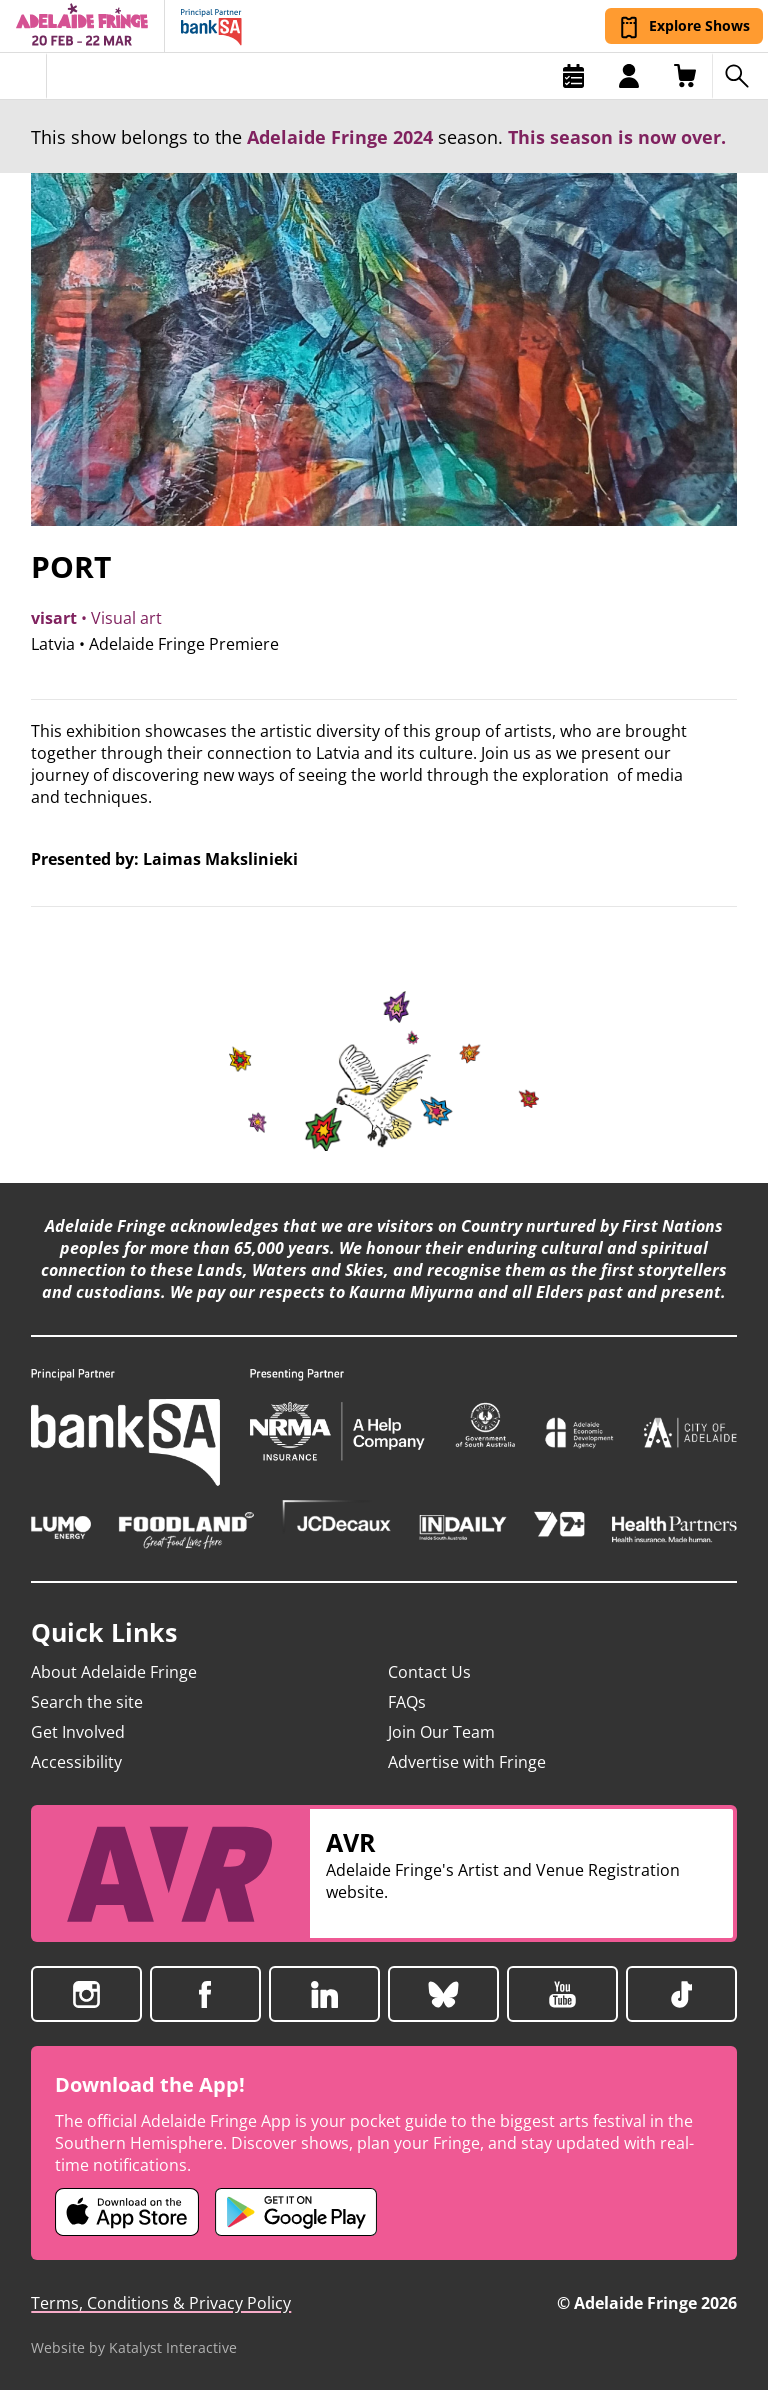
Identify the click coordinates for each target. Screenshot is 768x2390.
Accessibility (76, 1762)
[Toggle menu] (23, 76)
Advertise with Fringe (467, 1762)
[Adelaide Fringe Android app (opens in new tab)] (296, 2212)
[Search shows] (740, 76)
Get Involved (78, 1732)
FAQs (407, 1702)
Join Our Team (441, 1732)
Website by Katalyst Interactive (134, 2347)
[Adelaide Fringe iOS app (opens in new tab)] (127, 2212)
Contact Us (429, 1672)
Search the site (87, 1702)
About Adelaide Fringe (114, 1672)
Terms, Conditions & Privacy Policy (161, 2303)
